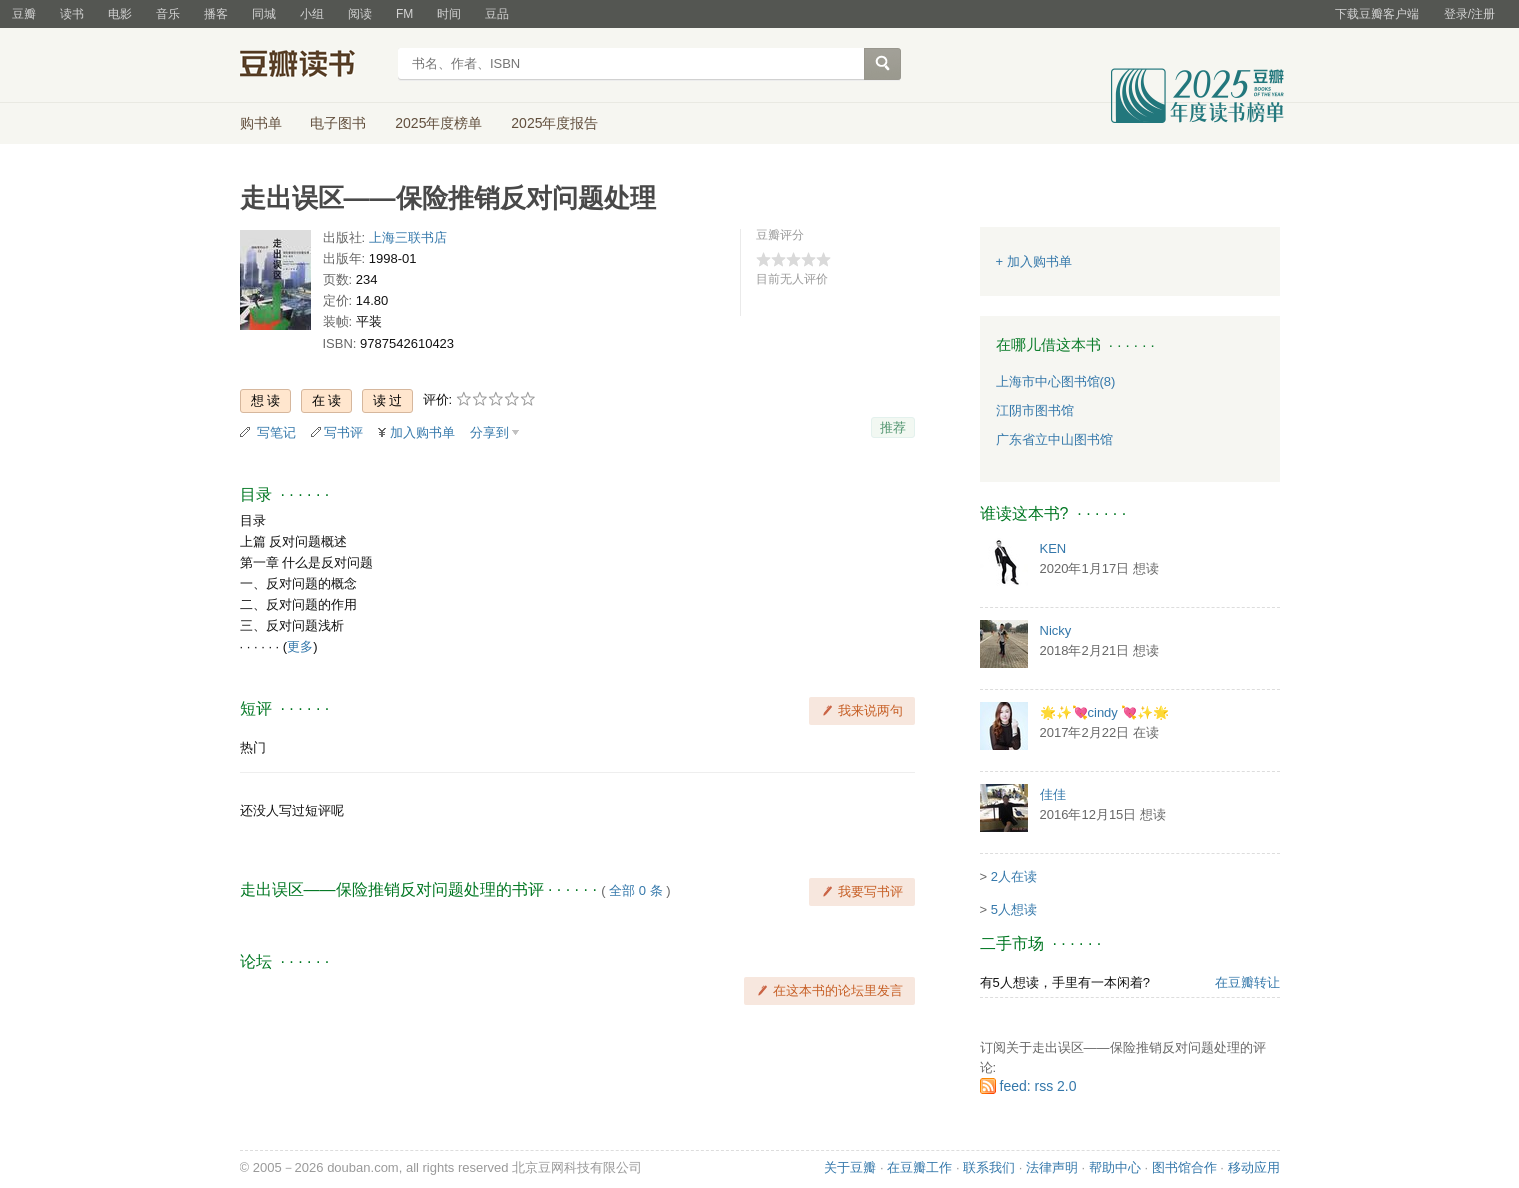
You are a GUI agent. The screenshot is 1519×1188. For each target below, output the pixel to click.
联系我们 (989, 1167)
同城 (264, 14)
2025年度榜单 (438, 123)
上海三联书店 (408, 237)
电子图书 (338, 123)
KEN (1053, 548)
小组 (312, 14)
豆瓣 (24, 14)
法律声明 (1052, 1167)
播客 (216, 14)
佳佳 (1053, 794)
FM (404, 14)
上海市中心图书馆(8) (1056, 381)
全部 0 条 (635, 890)
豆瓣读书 (312, 66)
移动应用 (1254, 1167)
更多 (300, 646)
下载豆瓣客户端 (1377, 14)
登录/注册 (1469, 14)
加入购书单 (422, 432)
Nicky (1056, 630)
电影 (120, 14)
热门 (253, 747)
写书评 (343, 432)
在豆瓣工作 (919, 1167)
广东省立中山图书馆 (1054, 439)
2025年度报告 (554, 123)
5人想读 (1014, 909)
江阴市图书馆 (1035, 410)
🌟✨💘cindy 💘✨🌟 (1105, 712)
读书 (72, 14)
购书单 (261, 123)
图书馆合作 (1184, 1167)
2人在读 (1014, 876)
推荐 (893, 427)
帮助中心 (1115, 1167)
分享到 (489, 432)
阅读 (360, 14)
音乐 (168, 14)
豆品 (497, 14)
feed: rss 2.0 (1038, 1086)
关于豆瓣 (850, 1167)
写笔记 (276, 432)
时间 (449, 14)
